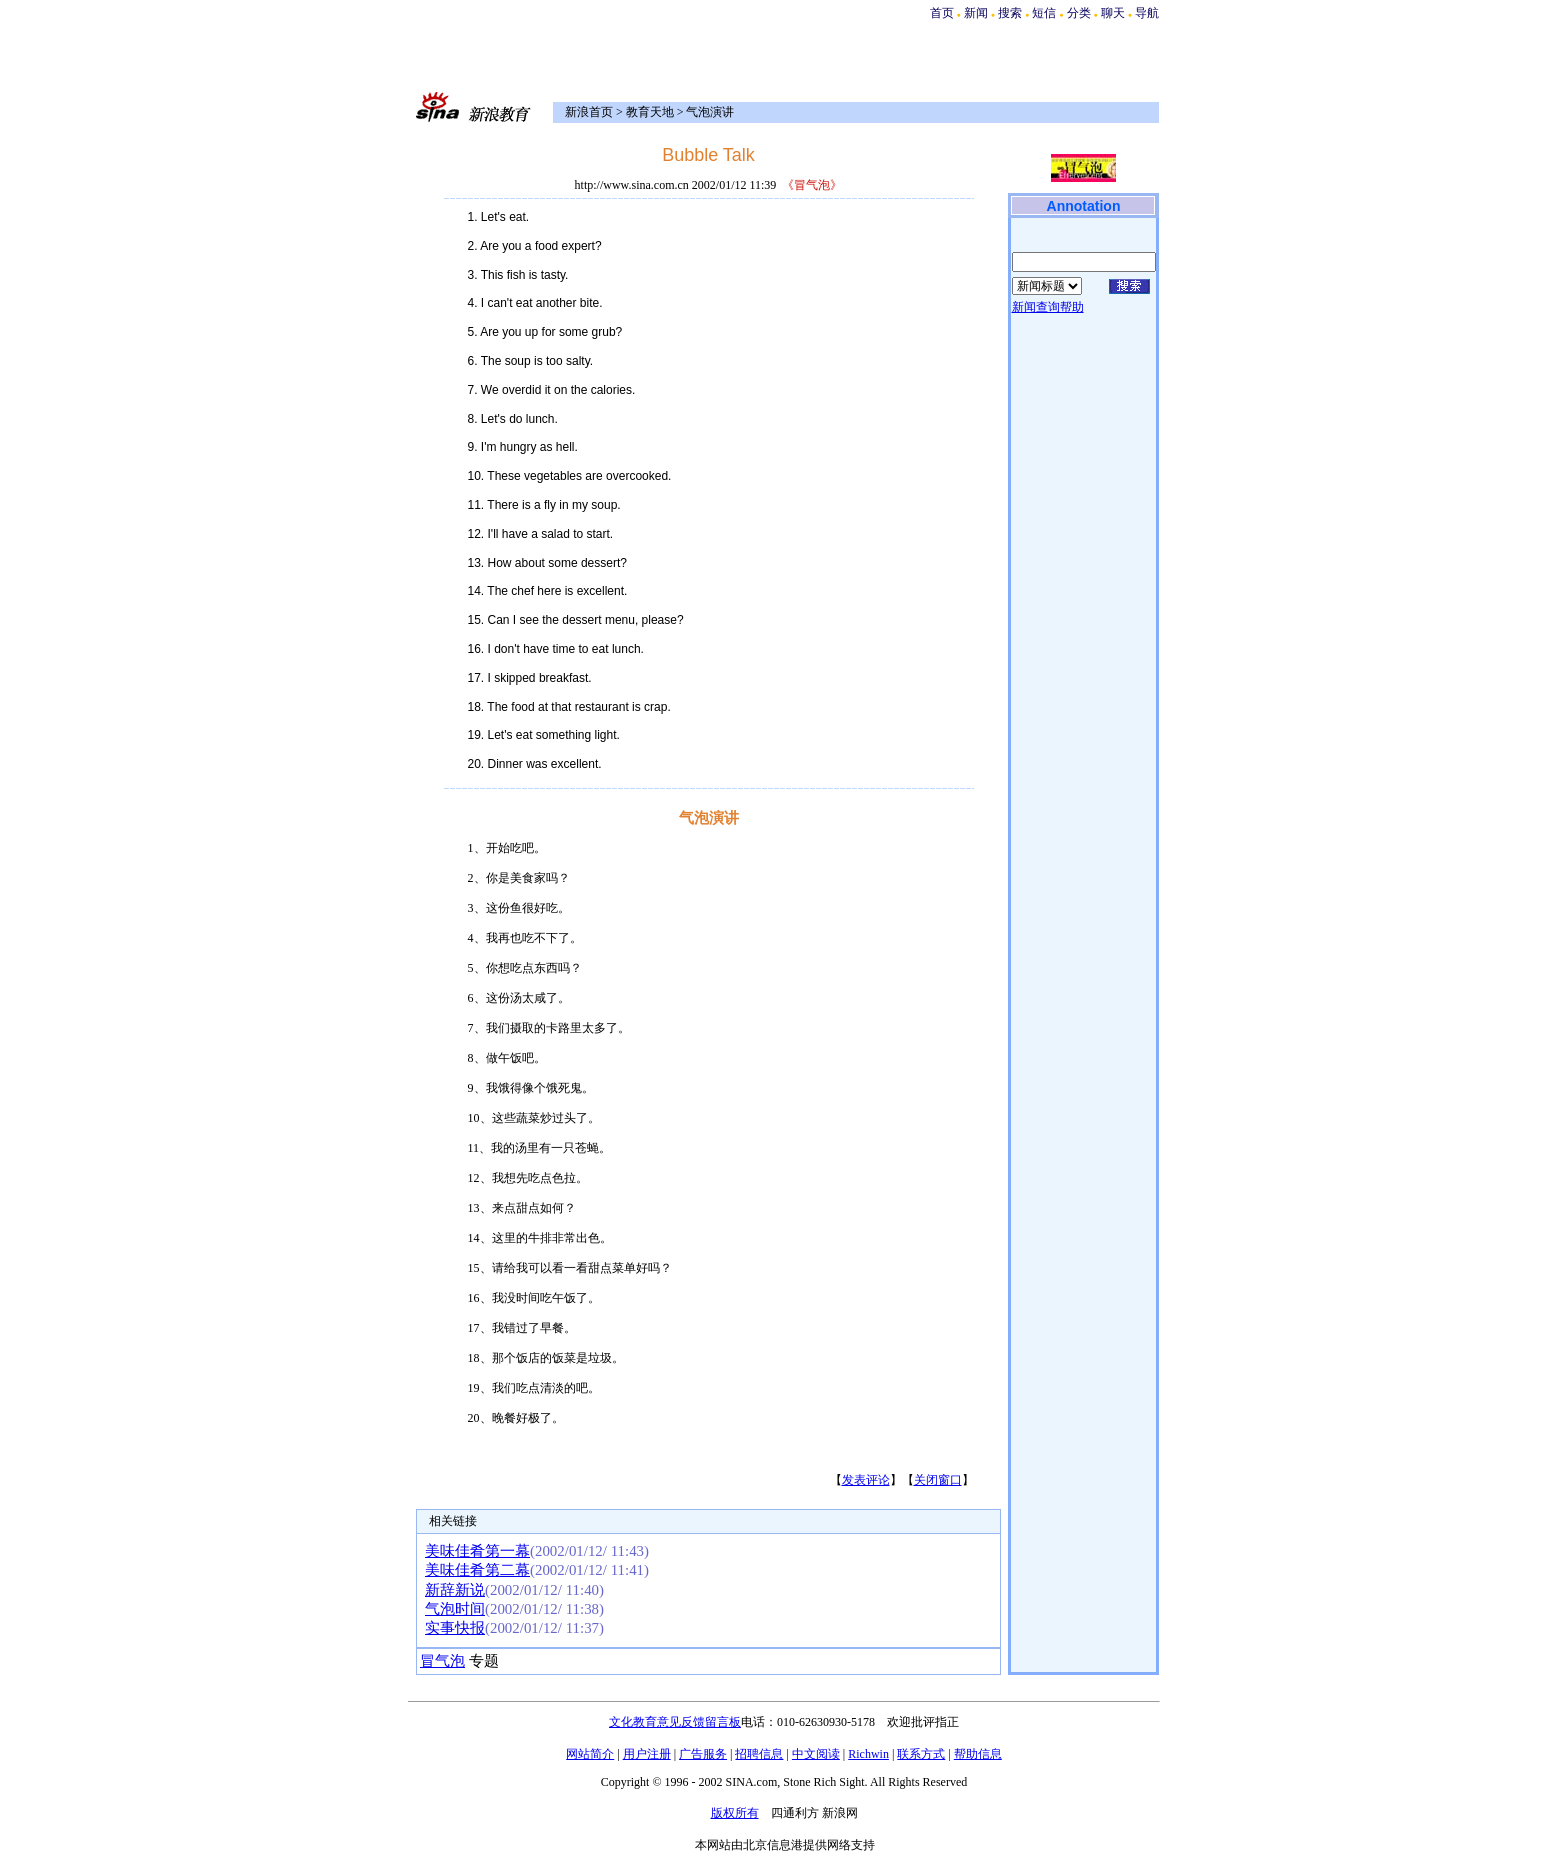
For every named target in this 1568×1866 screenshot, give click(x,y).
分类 (1079, 13)
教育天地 (650, 112)
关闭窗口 (938, 1480)
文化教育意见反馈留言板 (675, 1722)
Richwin (868, 1754)
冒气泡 (442, 1661)
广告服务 (703, 1754)
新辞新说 (455, 1590)
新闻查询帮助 (1048, 307)
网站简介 (590, 1754)
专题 (482, 1661)
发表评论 (866, 1480)
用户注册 (647, 1754)
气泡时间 (455, 1609)
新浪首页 (589, 112)
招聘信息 (759, 1754)
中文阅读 (816, 1754)
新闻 (976, 13)
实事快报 (455, 1628)
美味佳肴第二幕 (477, 1570)
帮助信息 (978, 1754)
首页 (942, 13)
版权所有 (735, 1813)
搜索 (1011, 13)
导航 (1147, 13)
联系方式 (921, 1754)
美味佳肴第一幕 (477, 1551)
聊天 (1113, 13)
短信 (1044, 13)
